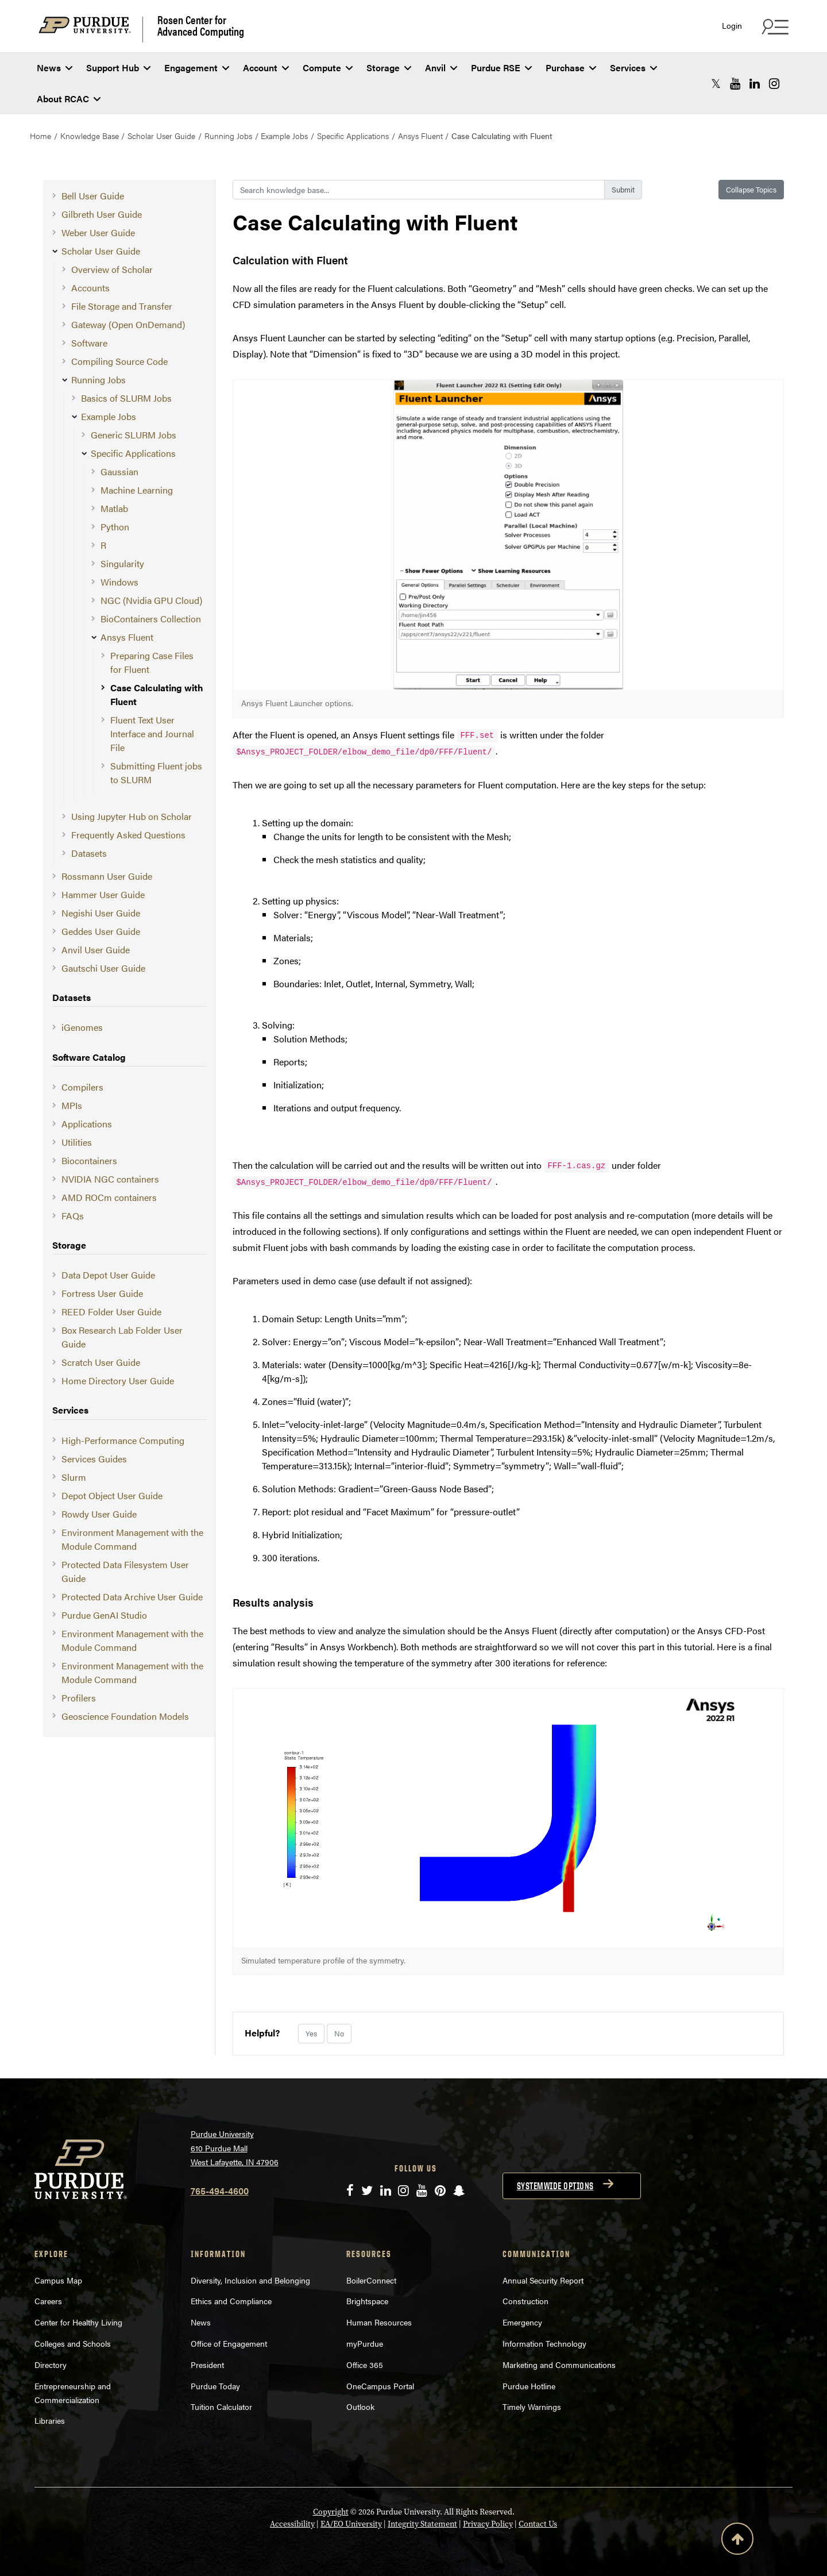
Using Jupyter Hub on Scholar (131, 816)
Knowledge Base (89, 135)
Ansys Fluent (420, 135)
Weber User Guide (98, 232)
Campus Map (58, 2280)
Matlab (114, 508)
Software (89, 342)
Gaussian (119, 471)
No (339, 2033)
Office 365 (364, 2364)
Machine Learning (137, 489)
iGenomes (82, 1027)
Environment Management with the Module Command (132, 1539)
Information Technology (544, 2343)
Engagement (196, 67)
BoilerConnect (371, 2280)
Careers (48, 2301)
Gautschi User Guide (103, 968)
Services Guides (94, 1458)
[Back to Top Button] (737, 2541)
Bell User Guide (92, 195)
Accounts (90, 287)
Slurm (73, 1477)
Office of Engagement (229, 2343)
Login (732, 25)
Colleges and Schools (72, 2343)
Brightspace (367, 2301)
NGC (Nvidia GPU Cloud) (151, 600)
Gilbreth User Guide (101, 214)
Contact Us (538, 2524)
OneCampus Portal (380, 2386)
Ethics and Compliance (231, 2301)
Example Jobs (284, 135)
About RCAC (69, 98)
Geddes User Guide (100, 931)
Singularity (122, 563)
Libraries (49, 2420)
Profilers (78, 1697)
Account (266, 67)
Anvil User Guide (95, 949)
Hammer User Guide (103, 894)
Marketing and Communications (559, 2364)
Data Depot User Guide (108, 1274)
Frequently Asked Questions (128, 834)
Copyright (331, 2511)
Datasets (89, 853)
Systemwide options (555, 2186)
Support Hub (118, 67)
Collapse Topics (751, 189)
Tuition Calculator (221, 2406)
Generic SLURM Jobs (133, 434)
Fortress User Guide (102, 1293)
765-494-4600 (220, 2190)
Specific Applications (353, 135)
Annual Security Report (543, 2280)
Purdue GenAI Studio (104, 1615)
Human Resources (379, 2322)
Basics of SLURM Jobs (126, 398)
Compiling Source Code (119, 361)
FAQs (72, 1215)
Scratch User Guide (100, 1362)
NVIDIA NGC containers (110, 1178)
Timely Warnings (532, 2406)
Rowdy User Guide (99, 1513)
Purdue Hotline (529, 2386)
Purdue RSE (501, 67)
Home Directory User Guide (117, 1380)
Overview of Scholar (112, 269)
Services (633, 67)
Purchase (571, 67)
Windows (119, 581)
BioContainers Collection (151, 618)
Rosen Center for (200, 25)
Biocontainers (89, 1160)
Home (40, 135)
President (207, 2364)
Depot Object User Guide (112, 1495)
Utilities (76, 1142)
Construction (525, 2301)
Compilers (82, 1086)
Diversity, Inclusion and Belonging (250, 2280)
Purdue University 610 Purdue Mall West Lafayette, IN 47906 (235, 2147)
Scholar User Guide (161, 135)
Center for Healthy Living (78, 2322)
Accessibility (292, 2524)
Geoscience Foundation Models (125, 1716)
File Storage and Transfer (121, 306)
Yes (311, 2033)
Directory (50, 2364)
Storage (388, 67)
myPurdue (364, 2343)
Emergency (522, 2322)
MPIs (71, 1105)
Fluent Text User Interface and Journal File (152, 733)
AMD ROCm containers (109, 1197)
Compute (328, 67)
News (54, 67)
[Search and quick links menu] (774, 26)
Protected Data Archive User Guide (132, 1596)
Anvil (441, 67)
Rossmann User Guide (106, 876)
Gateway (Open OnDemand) (128, 324)
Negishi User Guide (100, 912)
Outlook (360, 2406)
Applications (86, 1123)
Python (115, 526)
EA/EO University (351, 2524)
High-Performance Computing (122, 1440)
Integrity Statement (422, 2524)
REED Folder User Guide (111, 1311)
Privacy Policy (488, 2524)
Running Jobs (228, 135)
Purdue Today (215, 2386)
